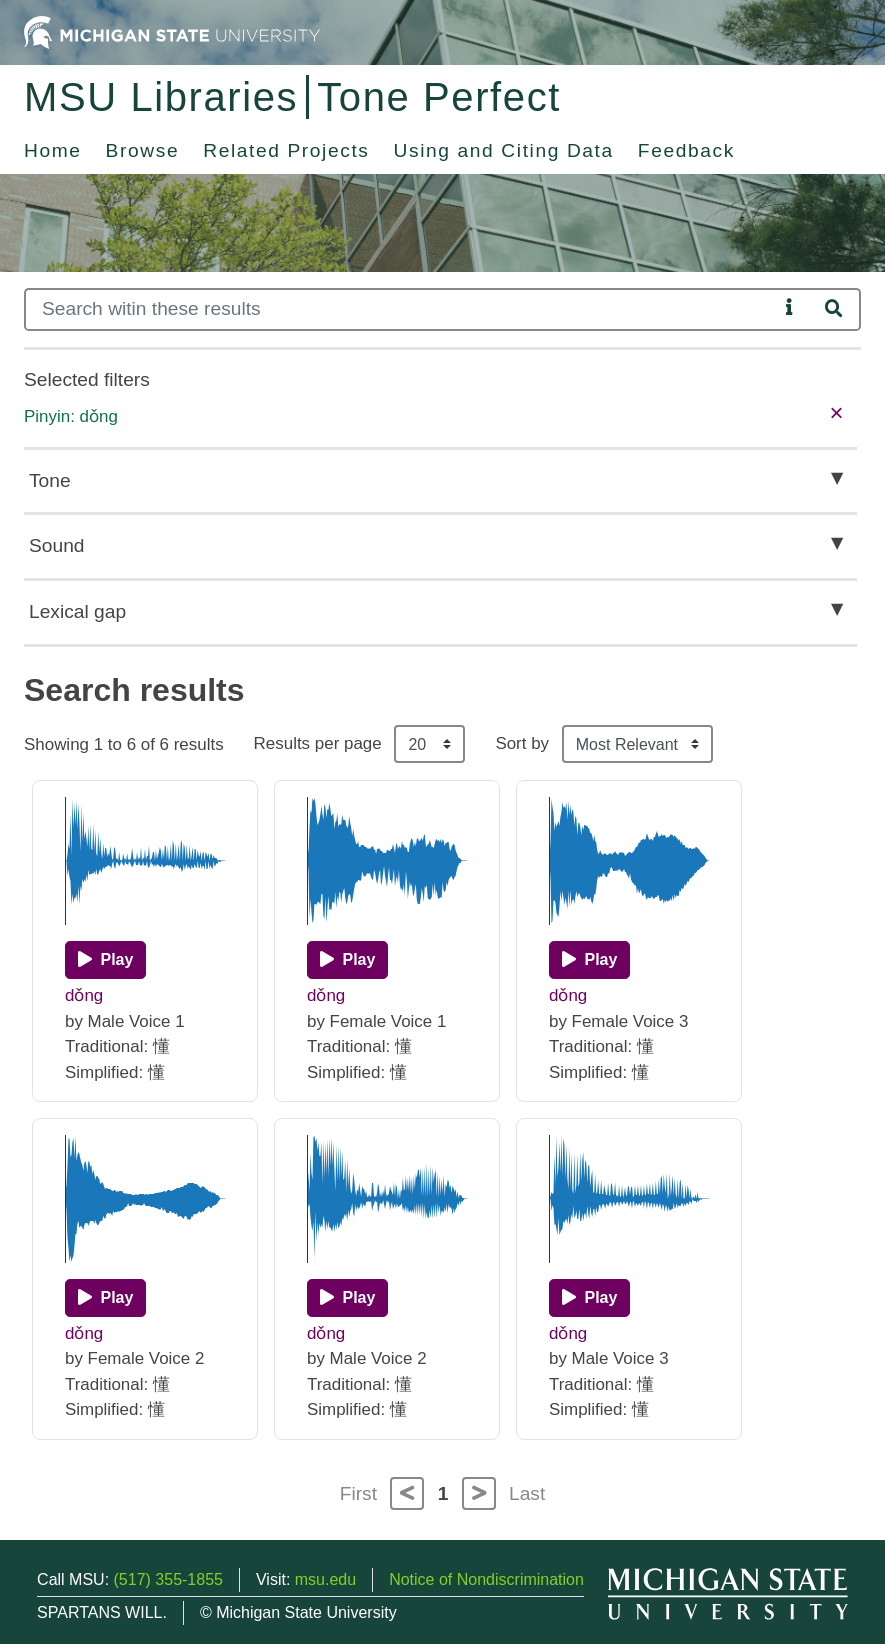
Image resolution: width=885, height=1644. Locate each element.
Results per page (318, 743)
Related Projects (286, 150)
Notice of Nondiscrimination (486, 1579)
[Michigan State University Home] (172, 31)
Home (53, 150)
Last (527, 1493)
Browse (143, 150)
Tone (50, 480)
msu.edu (325, 1579)
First (358, 1493)
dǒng (84, 995)
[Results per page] (429, 744)
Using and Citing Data (504, 150)
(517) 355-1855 (168, 1579)
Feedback (686, 150)
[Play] (105, 960)
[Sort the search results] (637, 744)
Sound (56, 545)
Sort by (522, 743)
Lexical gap (77, 611)
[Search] (401, 309)
